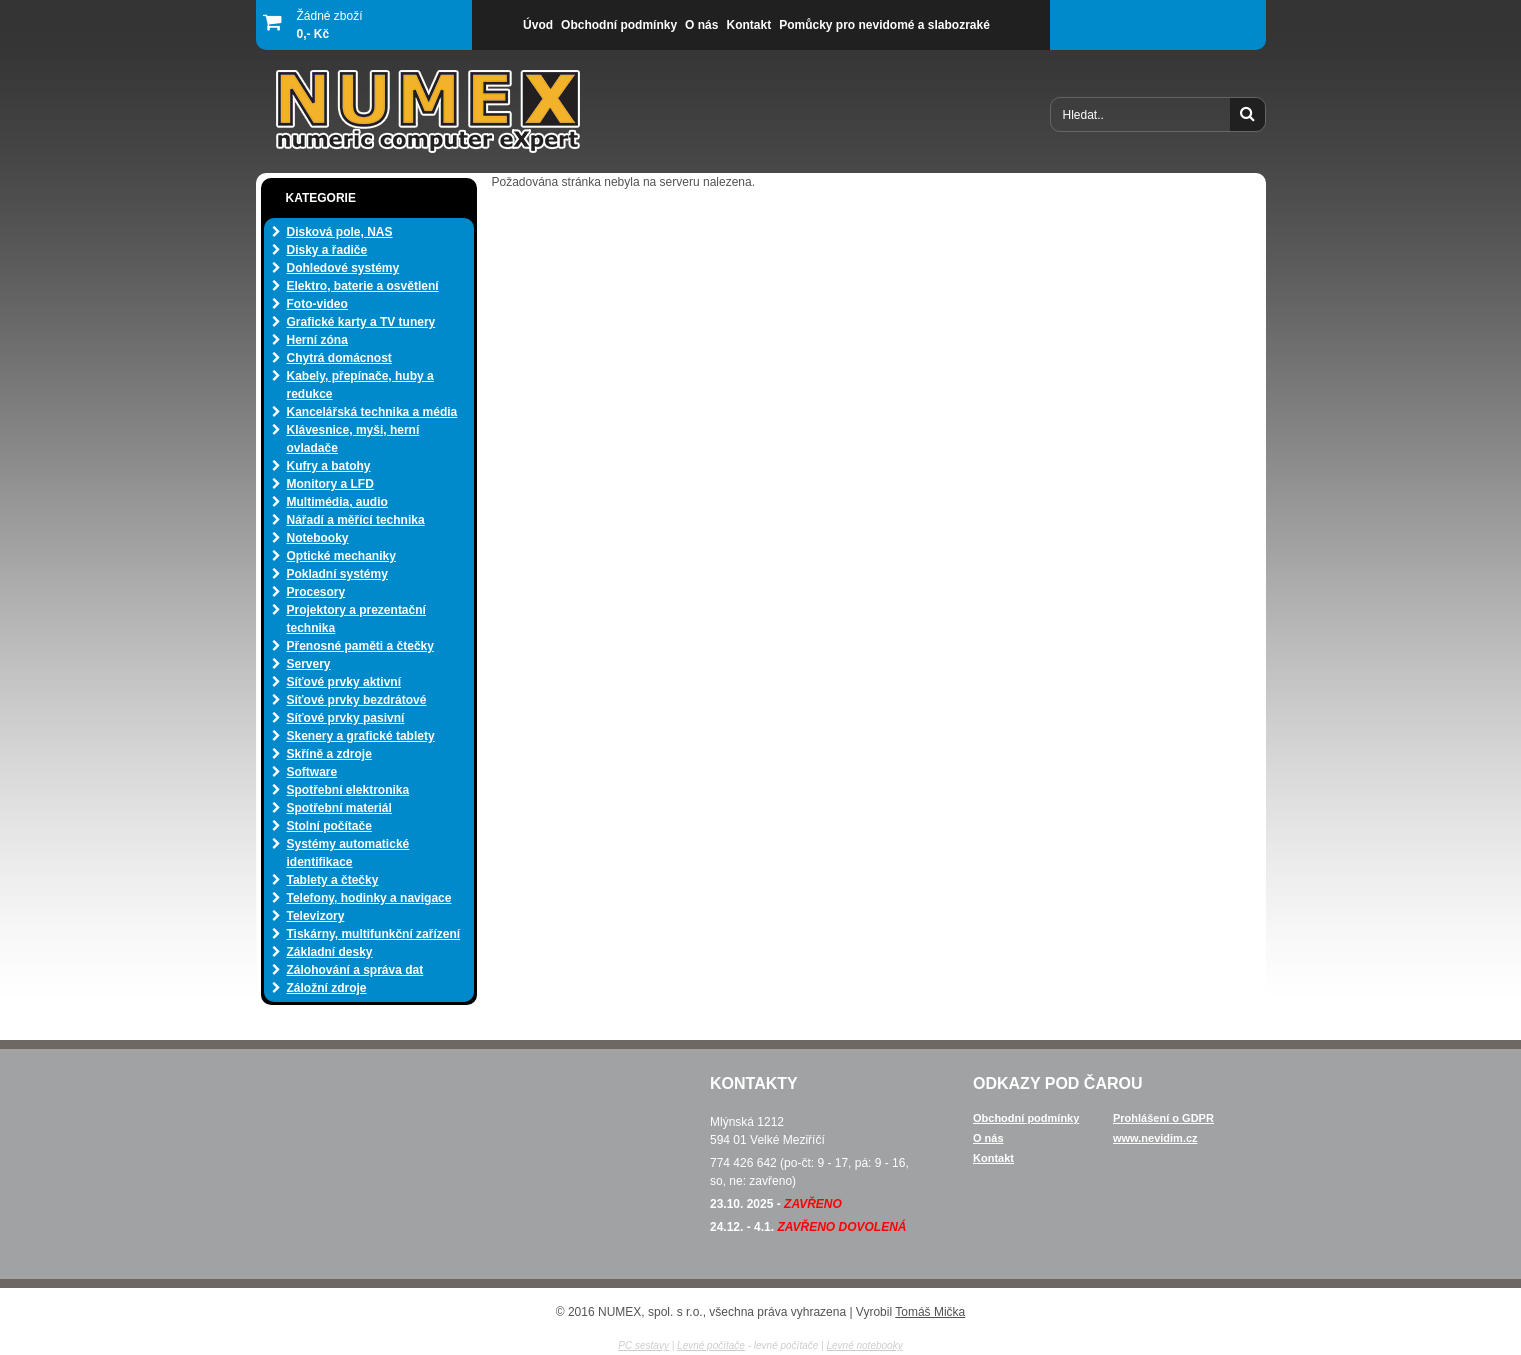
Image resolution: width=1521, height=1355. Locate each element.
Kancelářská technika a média (372, 412)
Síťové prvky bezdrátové (357, 700)
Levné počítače (711, 1345)
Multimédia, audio (337, 502)
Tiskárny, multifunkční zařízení (374, 934)
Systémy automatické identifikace (348, 853)
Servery (309, 664)
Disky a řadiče (327, 250)
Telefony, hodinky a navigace (369, 898)
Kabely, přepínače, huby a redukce (360, 385)
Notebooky (318, 538)
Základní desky (330, 952)
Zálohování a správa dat (355, 970)
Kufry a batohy (329, 466)
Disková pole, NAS (340, 232)
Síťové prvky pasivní (346, 718)
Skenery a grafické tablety (361, 736)
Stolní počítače (329, 826)
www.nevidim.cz (1155, 1138)
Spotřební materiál (339, 808)
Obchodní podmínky (1026, 1118)
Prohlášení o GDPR (1163, 1118)
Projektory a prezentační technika (356, 619)
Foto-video (317, 304)
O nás (988, 1138)
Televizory (316, 916)
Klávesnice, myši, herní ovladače (353, 439)
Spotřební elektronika (348, 790)
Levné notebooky (864, 1345)
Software (312, 772)
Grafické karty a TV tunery (361, 322)
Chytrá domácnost (339, 358)
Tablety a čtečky (333, 880)
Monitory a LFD (330, 484)
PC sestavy (643, 1345)
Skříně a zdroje (329, 754)
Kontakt (993, 1158)
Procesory (316, 592)
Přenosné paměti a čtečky (360, 646)
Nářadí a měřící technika (356, 520)
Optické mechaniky (341, 556)
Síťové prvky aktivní (344, 682)
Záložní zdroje (327, 988)
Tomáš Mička (930, 1312)
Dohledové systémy (343, 268)
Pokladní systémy (337, 574)
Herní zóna (317, 340)
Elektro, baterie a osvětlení (363, 286)
